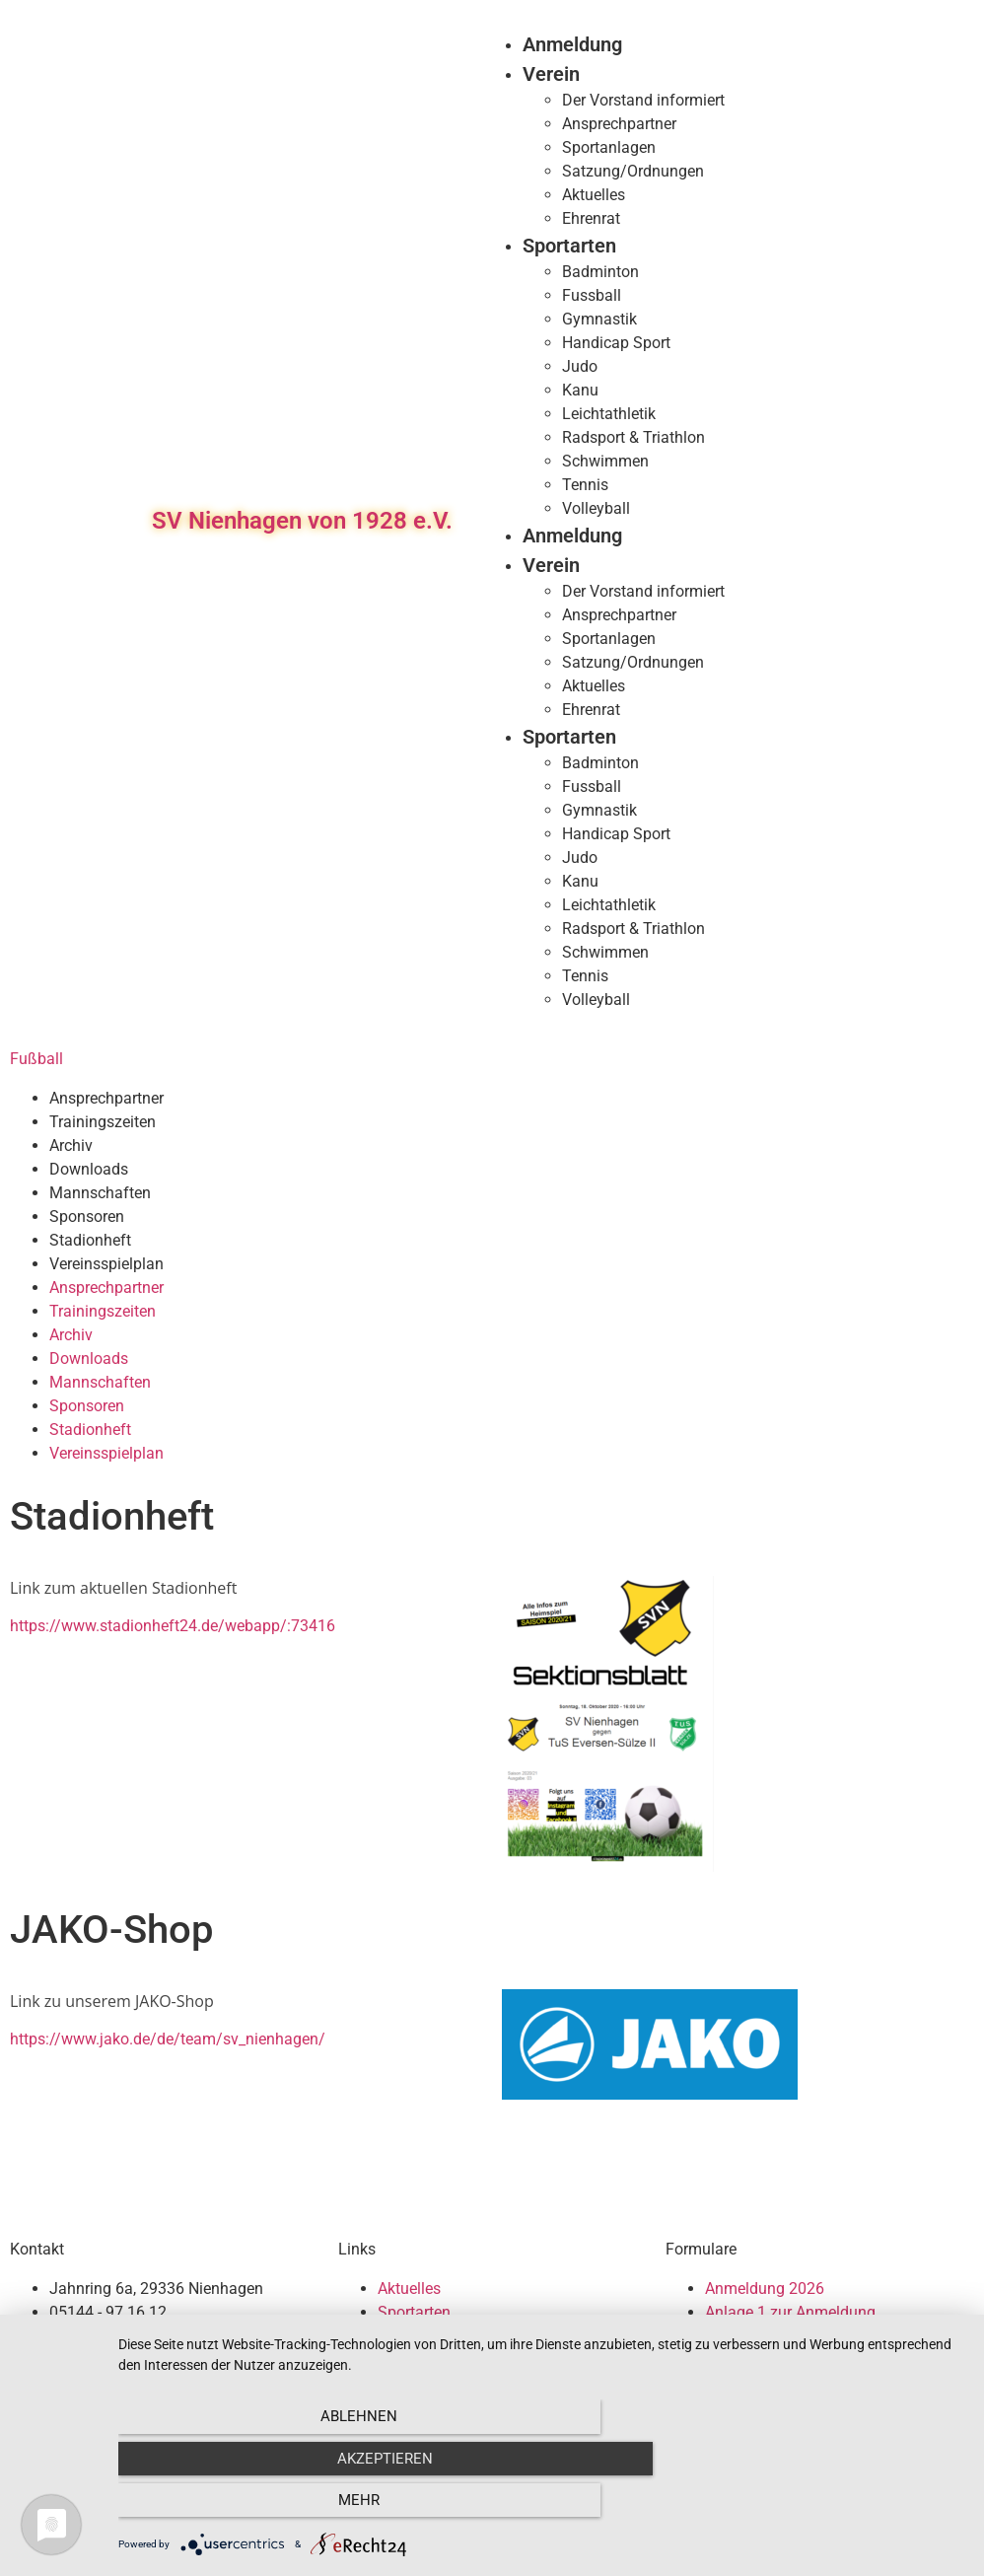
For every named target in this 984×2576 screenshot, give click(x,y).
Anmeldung (572, 44)
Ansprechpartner (619, 123)
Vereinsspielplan (106, 1263)
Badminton (600, 271)
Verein (551, 74)
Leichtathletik (609, 413)
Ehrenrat (591, 218)
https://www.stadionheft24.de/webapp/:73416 (172, 1625)
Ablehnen (245, 2508)
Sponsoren (86, 1216)
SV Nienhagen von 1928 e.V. (302, 521)
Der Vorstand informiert (643, 100)
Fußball (36, 1058)
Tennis (585, 484)
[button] (945, 520)
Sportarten (569, 245)
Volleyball (596, 508)
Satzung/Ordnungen (633, 171)
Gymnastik (599, 319)
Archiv (71, 1145)
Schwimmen (605, 461)
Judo (579, 366)
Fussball (591, 295)
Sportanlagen (609, 147)
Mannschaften (100, 1192)
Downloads (88, 1169)
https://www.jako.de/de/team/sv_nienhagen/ (167, 2039)
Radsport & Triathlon (633, 437)
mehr (837, 2508)
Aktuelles (593, 194)
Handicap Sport (616, 342)
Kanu (580, 390)
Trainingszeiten (102, 1121)
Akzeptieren (541, 2508)
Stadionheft (90, 1240)
